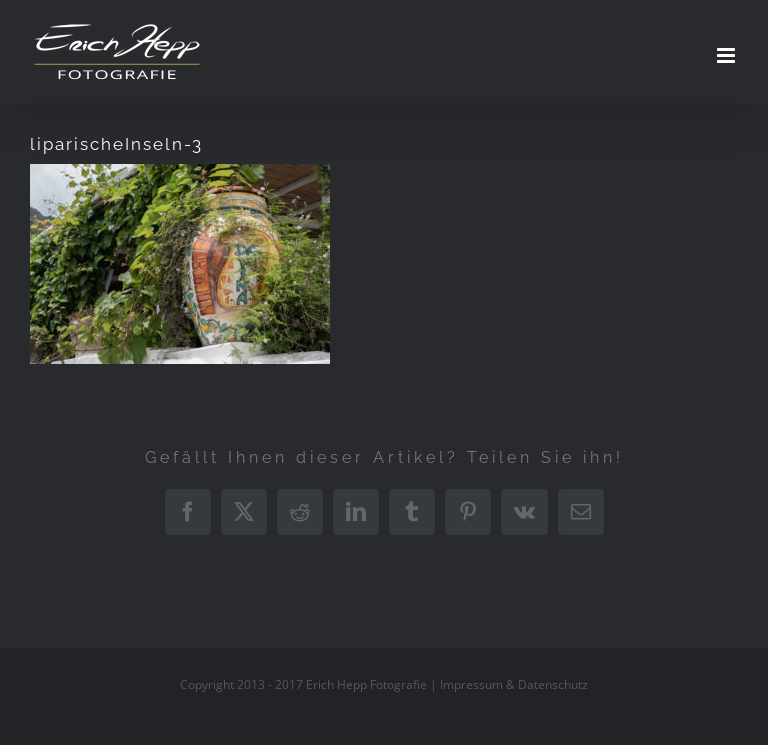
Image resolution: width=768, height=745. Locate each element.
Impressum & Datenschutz (514, 684)
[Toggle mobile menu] (727, 55)
